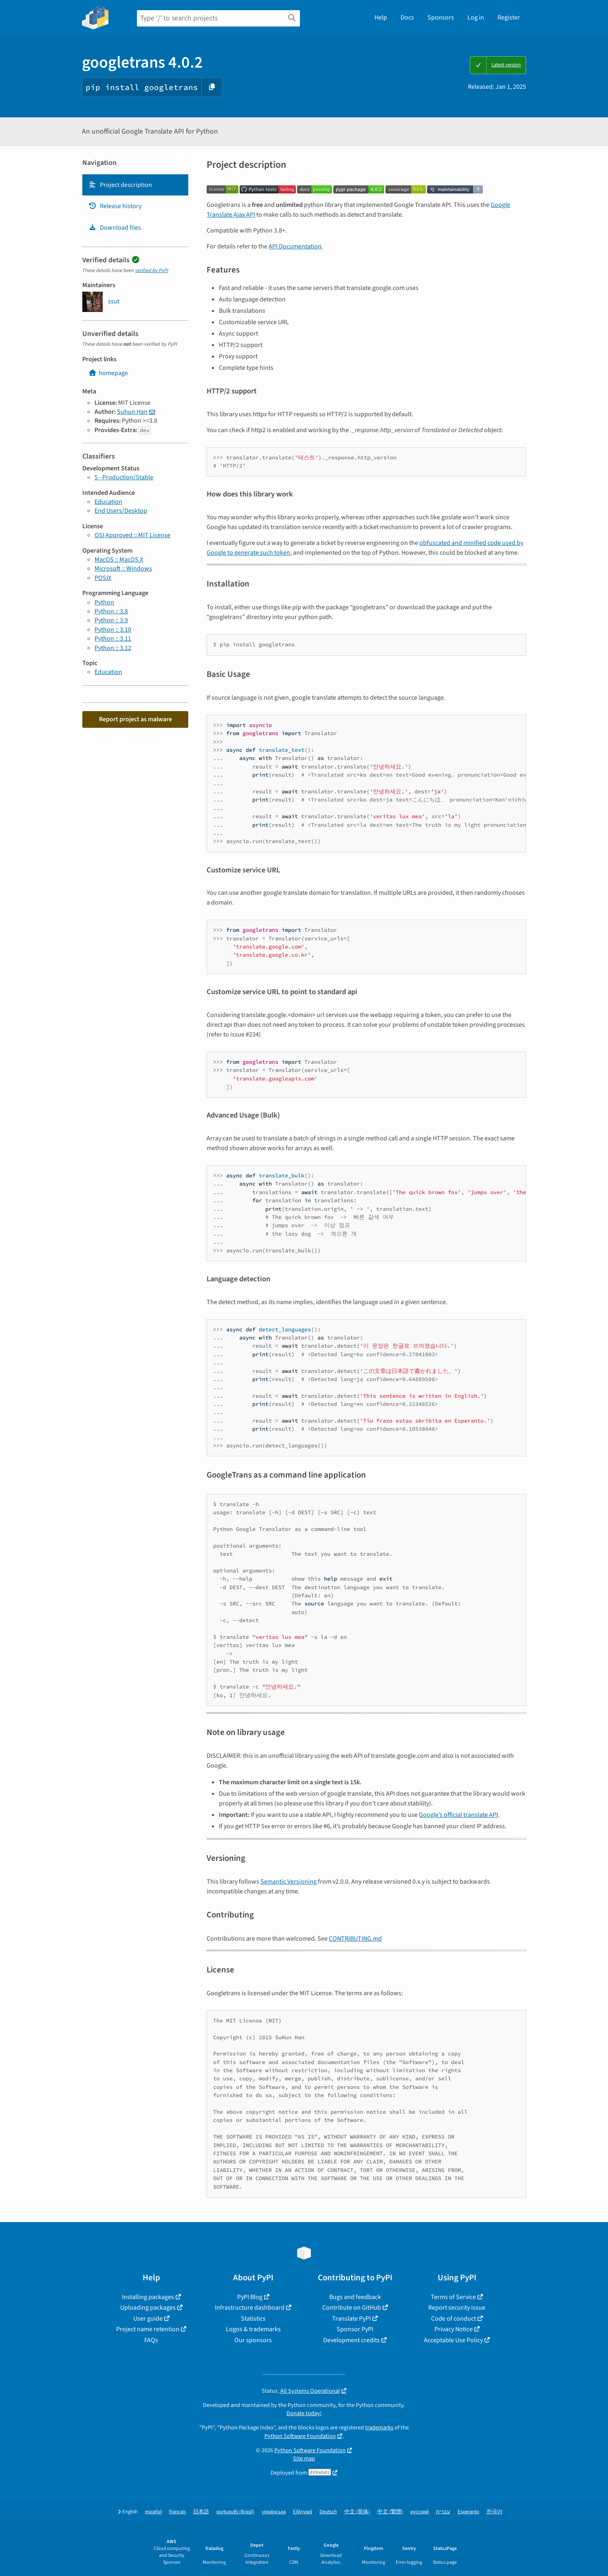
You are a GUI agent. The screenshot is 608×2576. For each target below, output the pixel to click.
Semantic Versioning (288, 1881)
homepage (108, 373)
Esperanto (468, 2511)
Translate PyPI (351, 2318)
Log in (475, 17)
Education (108, 501)
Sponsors (440, 17)
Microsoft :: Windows (123, 568)
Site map (304, 2458)
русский (419, 2511)
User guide (148, 2318)
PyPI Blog (249, 2297)
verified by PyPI (151, 270)
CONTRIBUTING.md (355, 1938)
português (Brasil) (235, 2511)
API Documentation (295, 246)
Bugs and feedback (355, 2297)
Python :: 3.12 (113, 647)
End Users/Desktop (121, 510)
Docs (407, 17)
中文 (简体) (357, 2511)
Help (380, 17)
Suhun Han (132, 411)
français (177, 2511)
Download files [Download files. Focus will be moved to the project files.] (114, 227)
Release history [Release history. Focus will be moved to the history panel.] (114, 206)
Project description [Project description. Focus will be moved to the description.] (120, 184)
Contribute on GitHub (351, 2307)
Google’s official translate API (458, 1814)
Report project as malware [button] (135, 719)
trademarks (379, 2427)
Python (104, 602)
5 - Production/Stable (124, 477)
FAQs (151, 2340)
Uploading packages (148, 2307)
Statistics (253, 2318)
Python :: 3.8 (111, 611)
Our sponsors (253, 2340)
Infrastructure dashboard (249, 2307)
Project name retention (147, 2329)
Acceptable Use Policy (453, 2340)
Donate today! (304, 2413)
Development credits (351, 2340)
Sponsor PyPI (355, 2329)
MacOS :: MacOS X (119, 559)
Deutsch (328, 2511)
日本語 (201, 2511)
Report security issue (456, 2307)
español (153, 2511)
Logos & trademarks (253, 2329)
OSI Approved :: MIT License (132, 535)
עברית (443, 2511)
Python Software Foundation (300, 2436)
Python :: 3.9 (111, 620)
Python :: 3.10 (113, 629)
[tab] (135, 184)
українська (274, 2511)
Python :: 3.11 (113, 638)
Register (509, 17)
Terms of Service (453, 2297)
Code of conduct (453, 2318)
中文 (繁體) (390, 2511)
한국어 (494, 2511)
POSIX (103, 577)
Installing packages (148, 2297)
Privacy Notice (453, 2329)
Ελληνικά (302, 2511)
